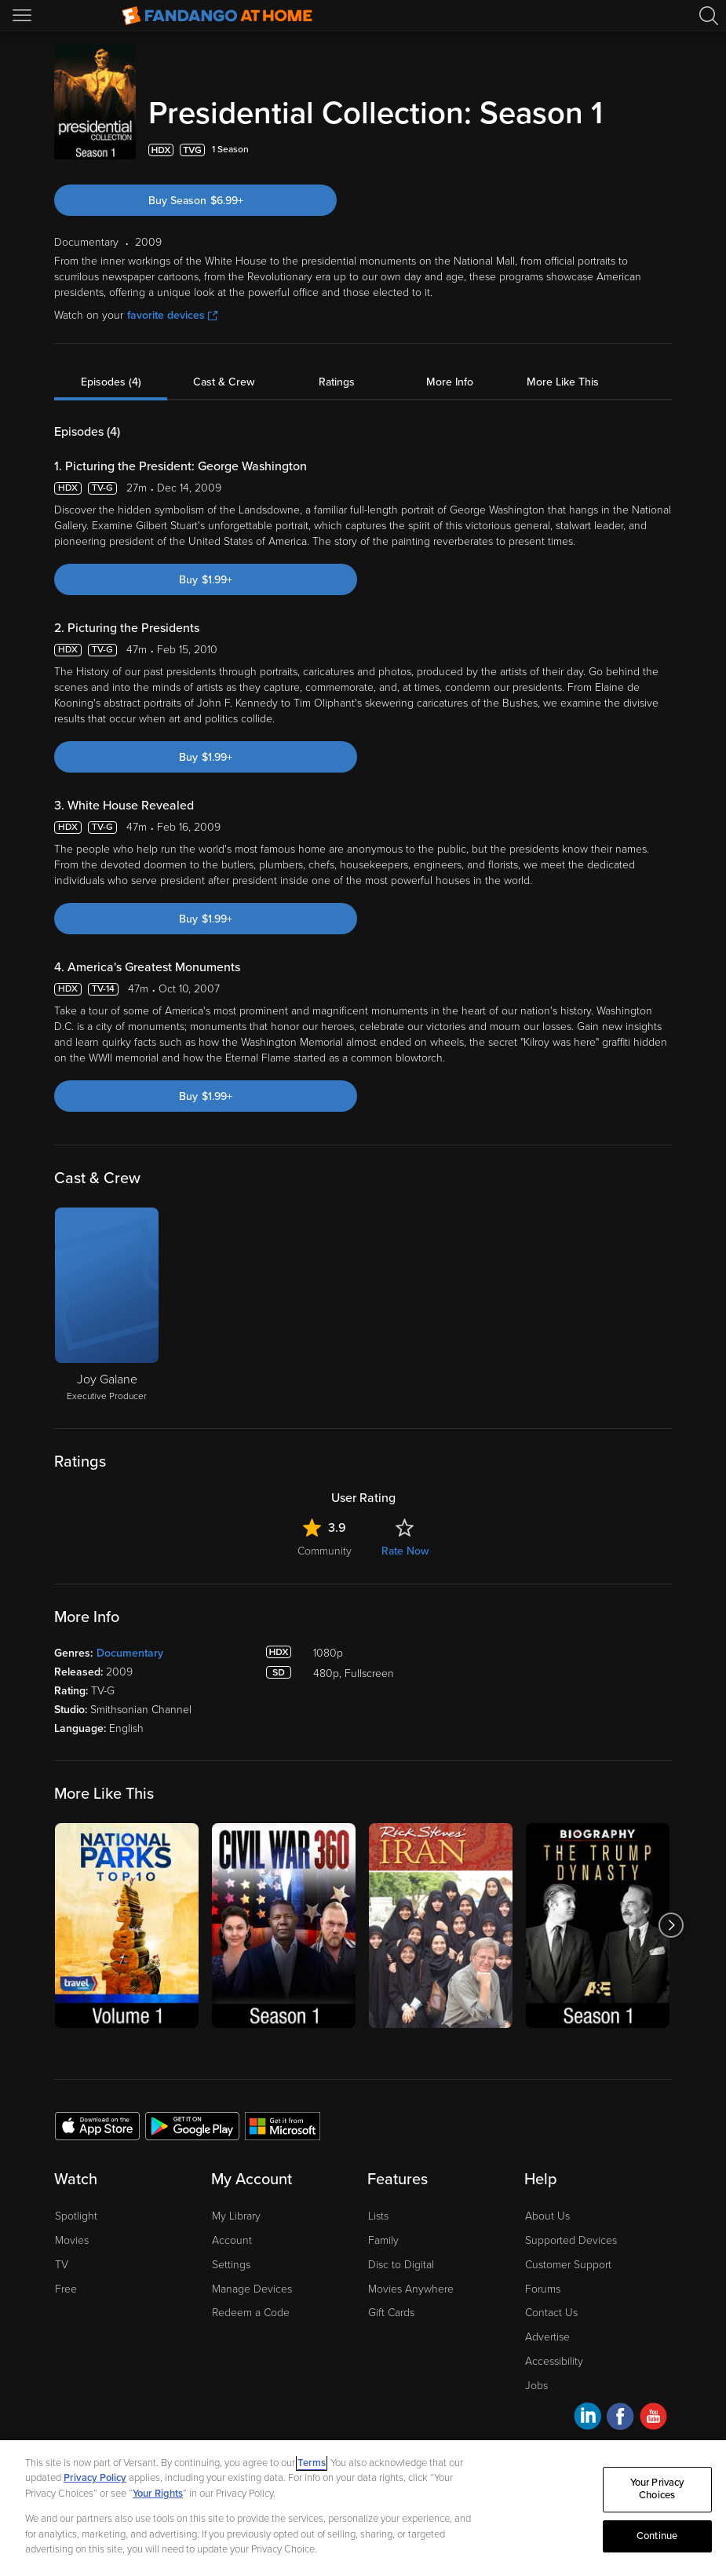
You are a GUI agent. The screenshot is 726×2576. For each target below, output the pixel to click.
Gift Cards (391, 2312)
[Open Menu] (24, 15)
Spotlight (76, 2216)
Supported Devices (571, 2240)
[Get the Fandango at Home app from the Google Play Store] (192, 2125)
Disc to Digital (401, 2264)
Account (232, 2240)
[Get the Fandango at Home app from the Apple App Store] (97, 2125)
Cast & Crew (223, 382)
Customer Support (568, 2264)
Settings (231, 2264)
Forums (542, 2289)
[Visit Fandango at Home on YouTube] (653, 2418)
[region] (363, 2508)
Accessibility (554, 2361)
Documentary (130, 1653)
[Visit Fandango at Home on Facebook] (620, 2418)
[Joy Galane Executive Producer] (106, 1306)
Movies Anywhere (411, 2289)
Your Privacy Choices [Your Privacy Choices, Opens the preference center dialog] (657, 2489)
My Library (236, 2216)
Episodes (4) (111, 382)
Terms (311, 2463)
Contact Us (551, 2312)
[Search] (709, 15)
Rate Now (405, 1551)
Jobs (536, 2385)
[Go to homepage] (217, 15)
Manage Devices (252, 2289)
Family (383, 2240)
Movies (72, 2240)
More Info (449, 382)
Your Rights (158, 2493)
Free (66, 2289)
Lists (378, 2216)
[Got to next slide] (671, 1925)
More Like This (563, 382)
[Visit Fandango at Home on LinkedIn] (587, 2418)
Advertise (547, 2337)
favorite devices (172, 315)
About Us (547, 2216)
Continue (657, 2536)
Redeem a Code (251, 2312)
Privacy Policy (95, 2478)
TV (61, 2264)
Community (324, 1551)
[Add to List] (662, 150)
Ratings (337, 382)
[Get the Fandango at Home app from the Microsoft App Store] (282, 2125)
